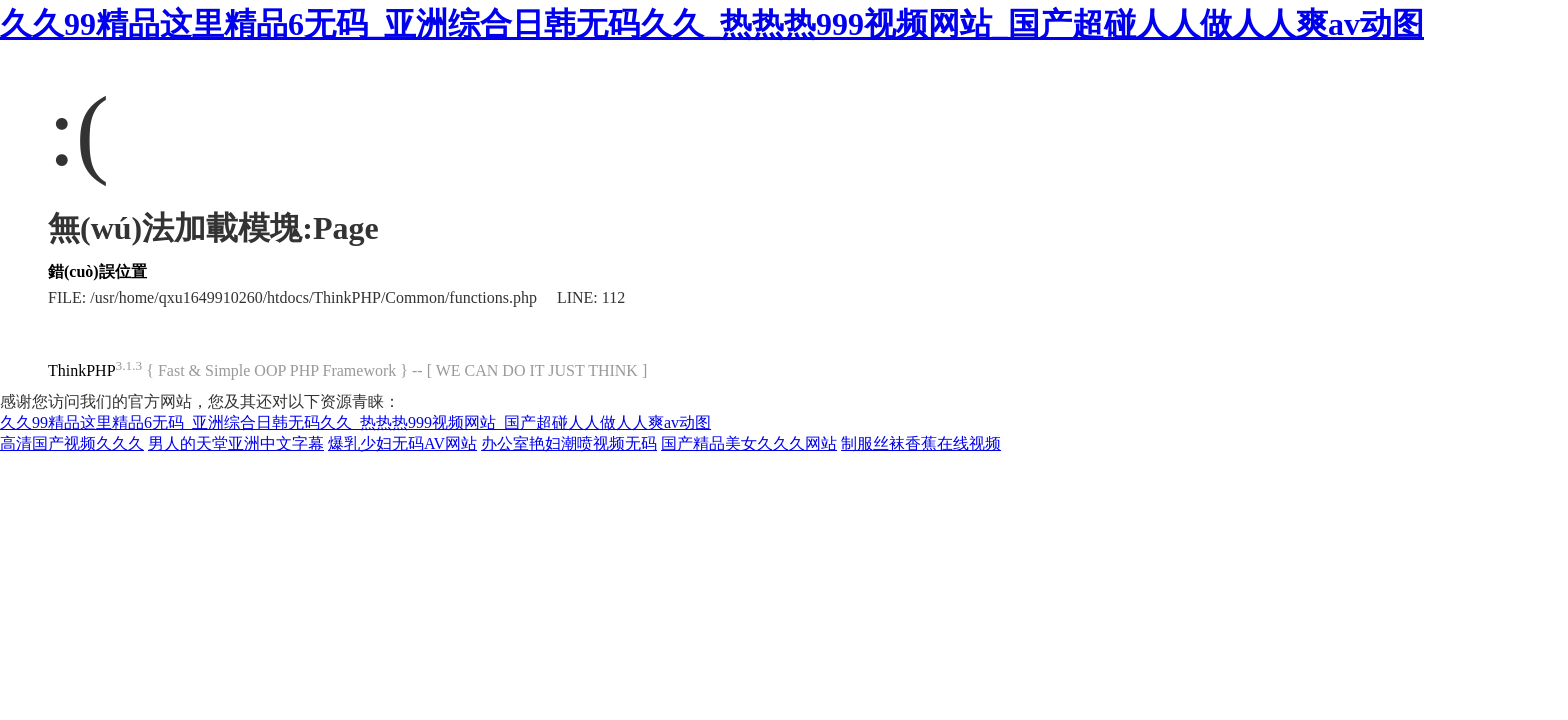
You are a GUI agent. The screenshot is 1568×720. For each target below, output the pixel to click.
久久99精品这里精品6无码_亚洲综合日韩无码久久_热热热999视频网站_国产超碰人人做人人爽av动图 (712, 24)
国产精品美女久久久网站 (749, 443)
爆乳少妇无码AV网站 (402, 443)
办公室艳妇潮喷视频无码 (569, 443)
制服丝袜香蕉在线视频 (921, 443)
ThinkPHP (82, 370)
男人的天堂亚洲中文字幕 (236, 443)
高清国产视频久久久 (72, 443)
